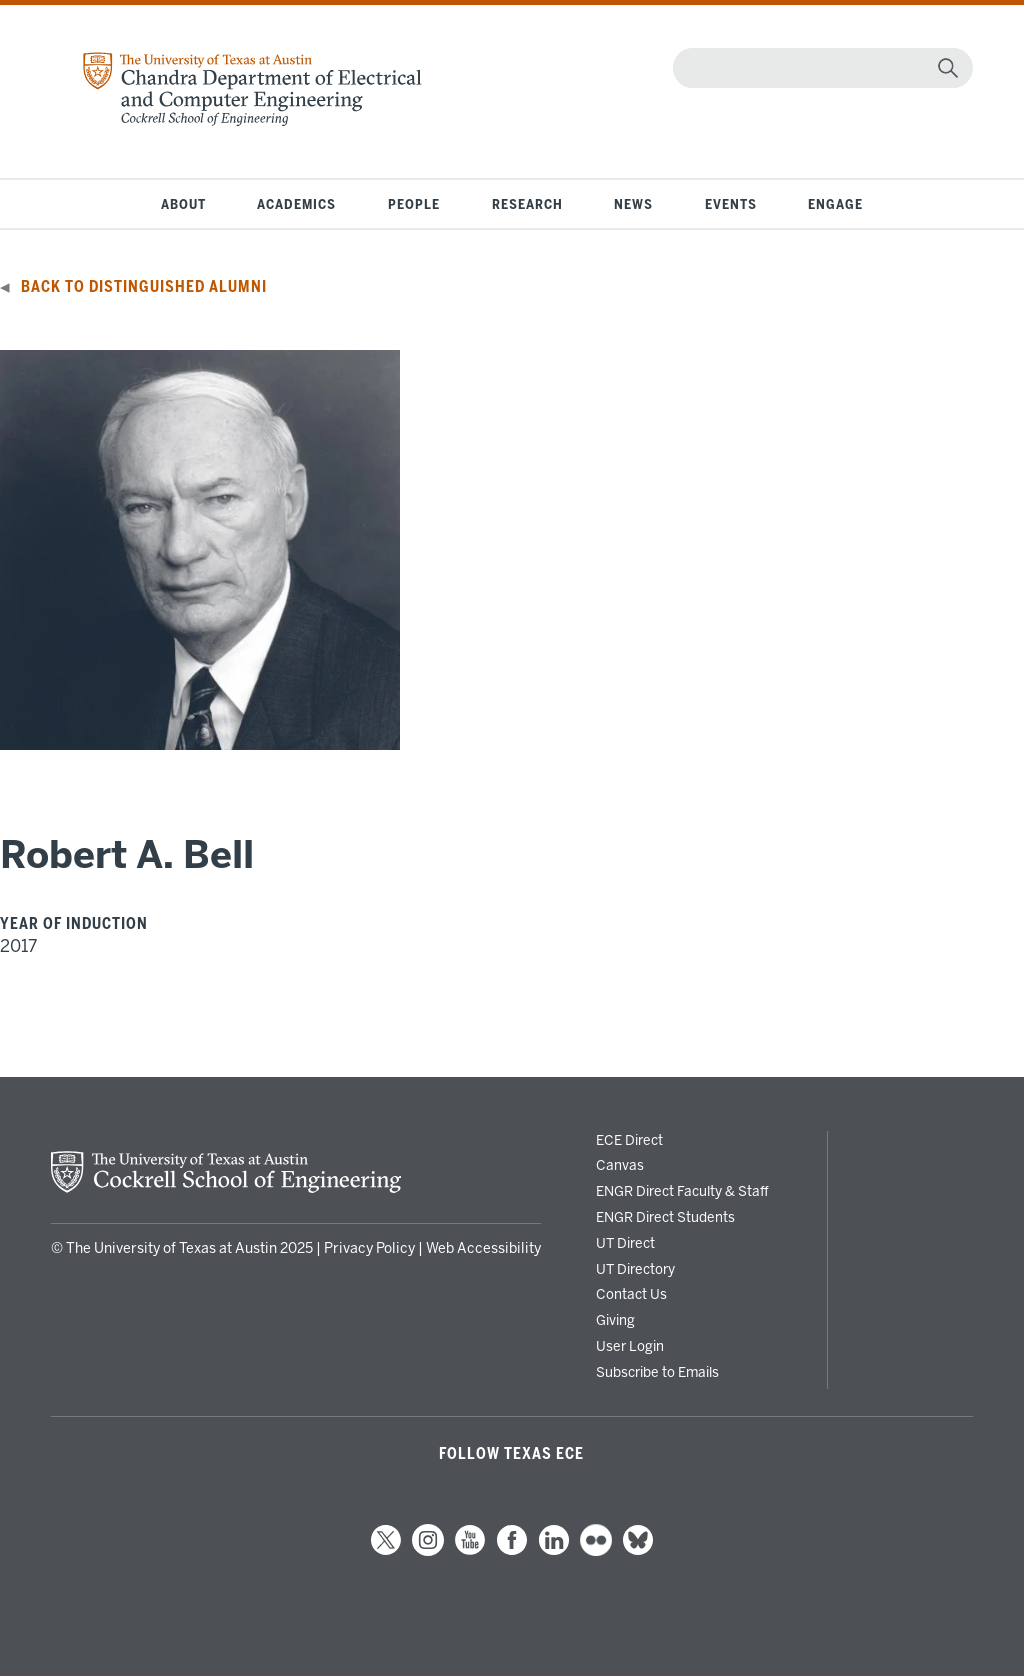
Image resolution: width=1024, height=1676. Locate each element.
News (633, 204)
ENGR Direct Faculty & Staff (682, 1191)
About (183, 204)
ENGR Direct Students (665, 1217)
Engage (835, 204)
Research (527, 204)
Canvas (620, 1165)
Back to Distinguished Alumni (144, 287)
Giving (615, 1320)
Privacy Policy (369, 1248)
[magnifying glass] (948, 68)
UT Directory (635, 1269)
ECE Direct (629, 1140)
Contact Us (631, 1294)
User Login (630, 1346)
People (414, 204)
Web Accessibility (483, 1248)
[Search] (818, 68)
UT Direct (625, 1243)
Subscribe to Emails (657, 1372)
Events (731, 204)
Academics (296, 204)
